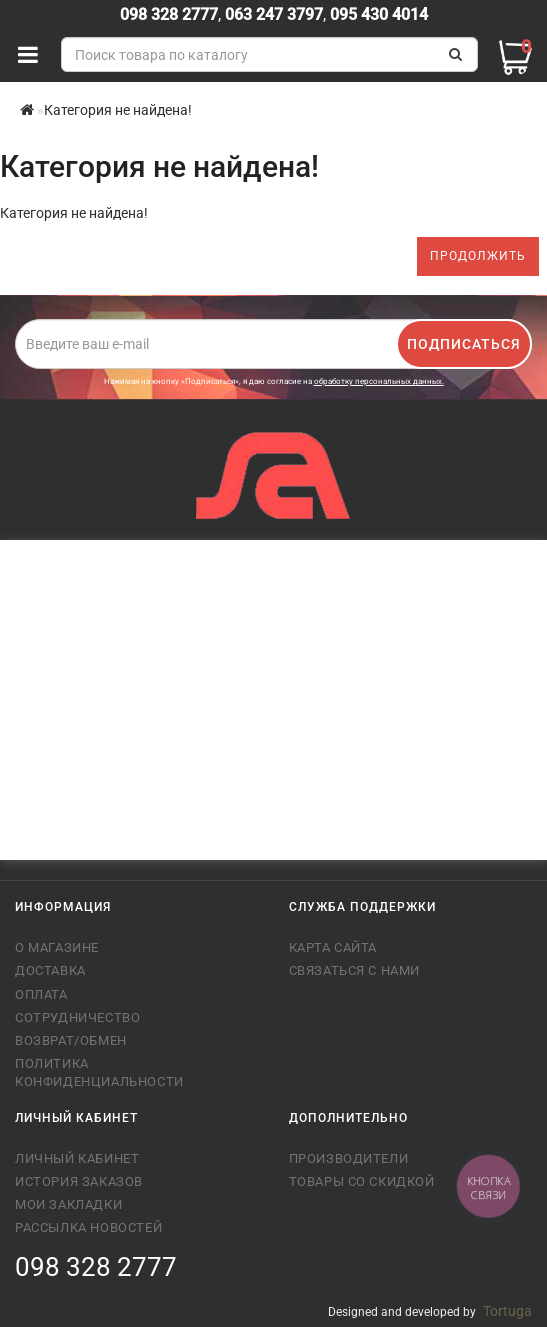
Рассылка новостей (88, 1227)
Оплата (41, 994)
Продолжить (478, 256)
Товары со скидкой (362, 1181)
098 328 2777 (169, 14)
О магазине (57, 947)
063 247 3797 (274, 14)
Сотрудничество (77, 1017)
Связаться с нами (355, 970)
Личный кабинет (77, 1158)
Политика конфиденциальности (99, 1072)
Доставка (50, 970)
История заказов (79, 1181)
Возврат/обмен (71, 1040)
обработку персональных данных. (379, 381)
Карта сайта (333, 947)
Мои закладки (68, 1204)
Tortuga (507, 1311)
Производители (349, 1158)
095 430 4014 (377, 14)
